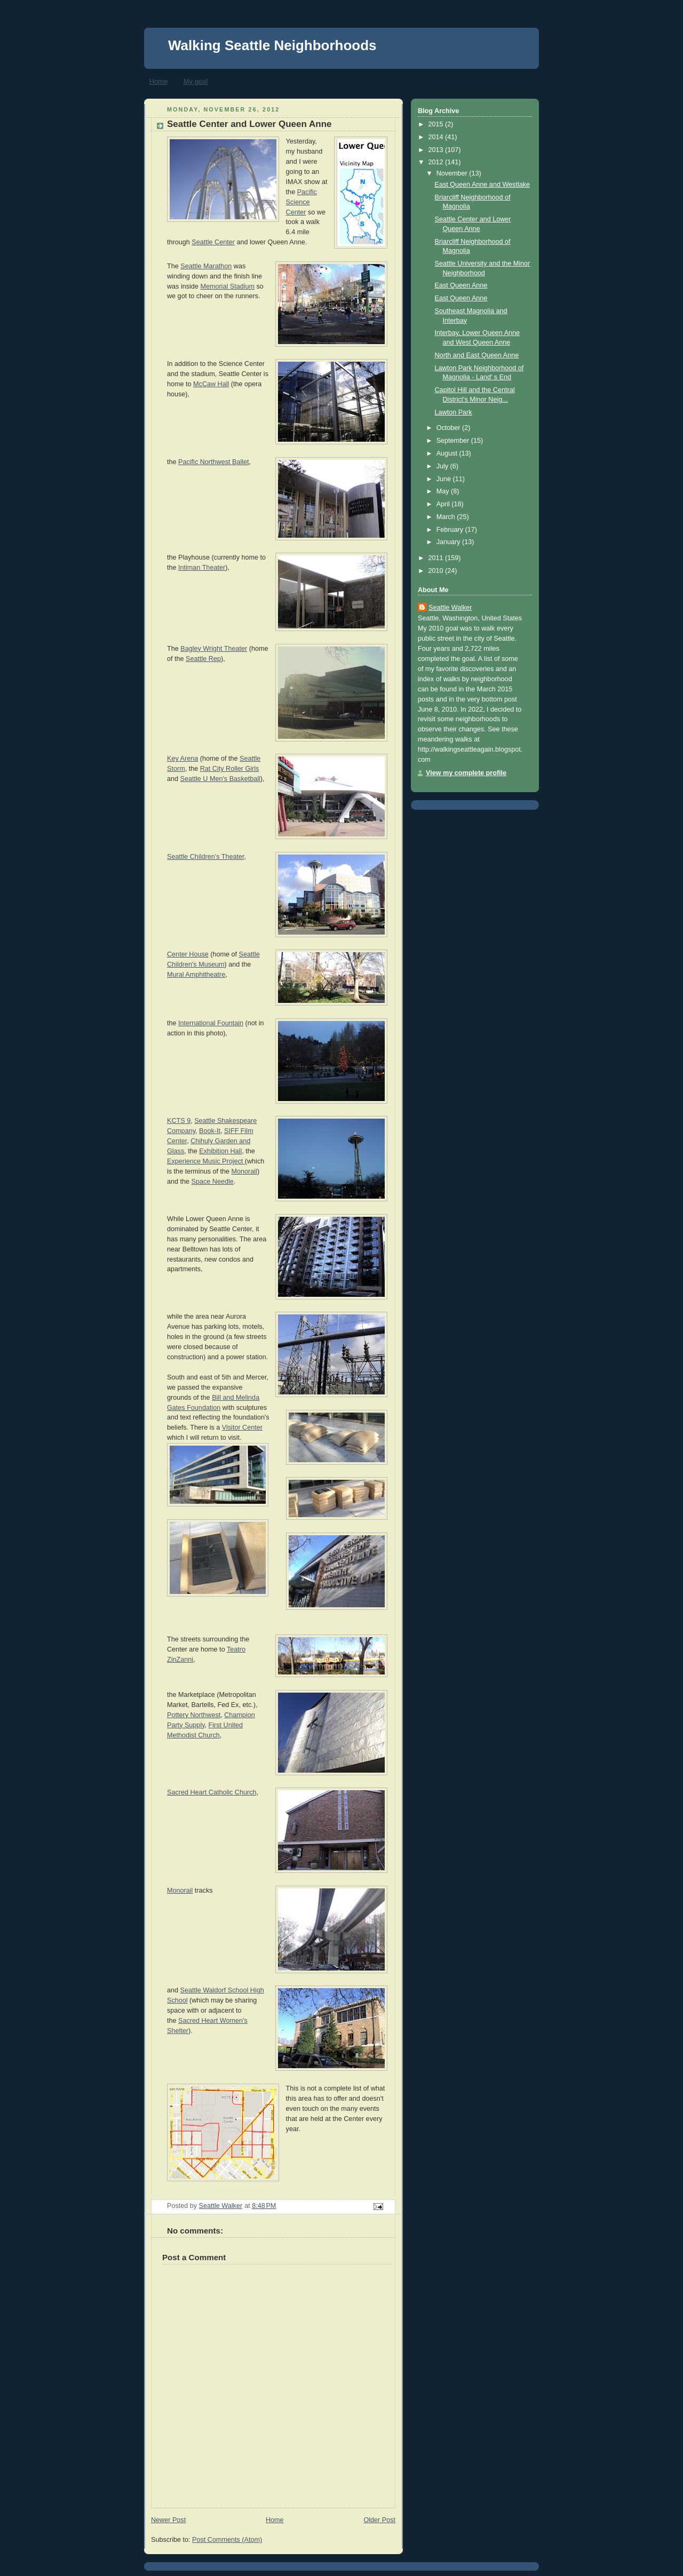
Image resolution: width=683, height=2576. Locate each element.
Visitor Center (242, 1427)
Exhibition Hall (220, 1151)
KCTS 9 (178, 1120)
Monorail (244, 1171)
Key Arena (182, 758)
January (449, 542)
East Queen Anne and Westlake (482, 184)
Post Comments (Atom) (227, 2539)
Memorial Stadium (227, 286)
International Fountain (210, 1023)
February (450, 529)
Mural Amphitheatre (196, 974)
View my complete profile (466, 773)
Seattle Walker (450, 607)
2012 (437, 162)
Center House (188, 954)
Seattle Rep (203, 659)
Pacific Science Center (301, 202)
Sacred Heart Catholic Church (212, 1792)
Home (158, 81)
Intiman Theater (201, 567)
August (447, 453)
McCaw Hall (211, 384)
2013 (437, 150)
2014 (437, 137)
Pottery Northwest (193, 1715)
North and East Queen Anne (477, 355)
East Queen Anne (461, 285)
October (449, 428)
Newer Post (168, 2520)
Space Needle (213, 1181)
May (443, 491)
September (453, 440)
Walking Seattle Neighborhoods (272, 45)
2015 (437, 124)
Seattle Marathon (206, 266)
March (446, 517)
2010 (437, 571)
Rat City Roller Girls (229, 768)
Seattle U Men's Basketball (220, 779)
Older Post (379, 2520)
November (453, 173)
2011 (437, 558)
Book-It (209, 1131)
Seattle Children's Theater (205, 856)
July (443, 466)
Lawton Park (453, 412)
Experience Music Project (206, 1161)
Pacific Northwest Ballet (213, 462)
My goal (196, 81)
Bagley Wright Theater (213, 648)
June (444, 479)
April (444, 504)
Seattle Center (213, 242)
